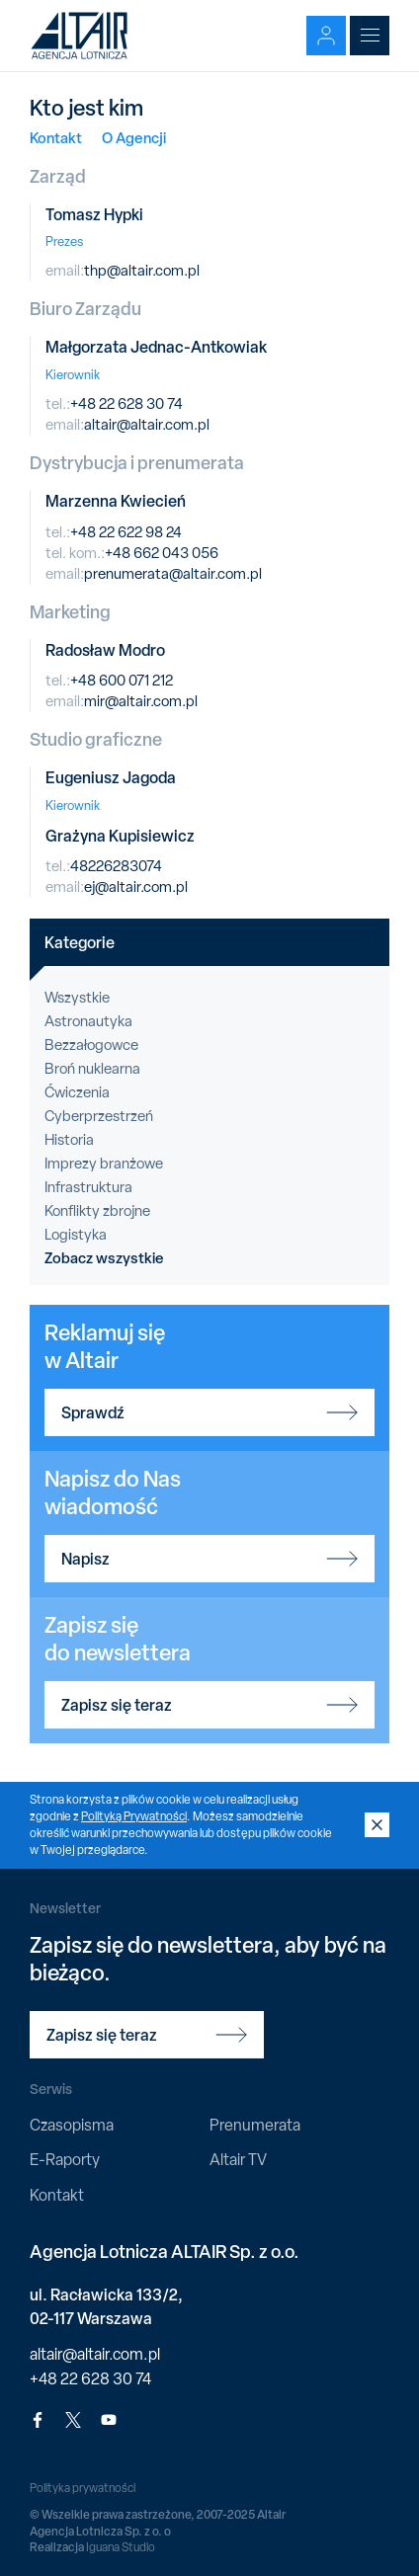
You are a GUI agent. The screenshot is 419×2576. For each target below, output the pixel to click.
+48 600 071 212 (121, 680)
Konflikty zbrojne (97, 1211)
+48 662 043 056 (161, 553)
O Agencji (134, 137)
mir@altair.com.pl (141, 701)
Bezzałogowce (91, 1045)
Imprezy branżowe (103, 1163)
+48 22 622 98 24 (126, 532)
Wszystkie (77, 997)
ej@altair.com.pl (136, 887)
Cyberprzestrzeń (98, 1116)
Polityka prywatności (82, 2488)
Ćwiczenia (77, 1092)
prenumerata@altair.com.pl (173, 574)
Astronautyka (88, 1021)
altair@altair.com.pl (147, 425)
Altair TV (238, 2159)
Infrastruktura (88, 1187)
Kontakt (56, 137)
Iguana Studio (120, 2547)
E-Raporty (65, 2159)
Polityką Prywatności (134, 1816)
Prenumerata (255, 2125)
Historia (69, 1140)
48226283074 (116, 866)
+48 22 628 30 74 (126, 404)
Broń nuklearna (92, 1069)
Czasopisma (72, 2125)
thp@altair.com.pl (142, 271)
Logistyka (75, 1235)
